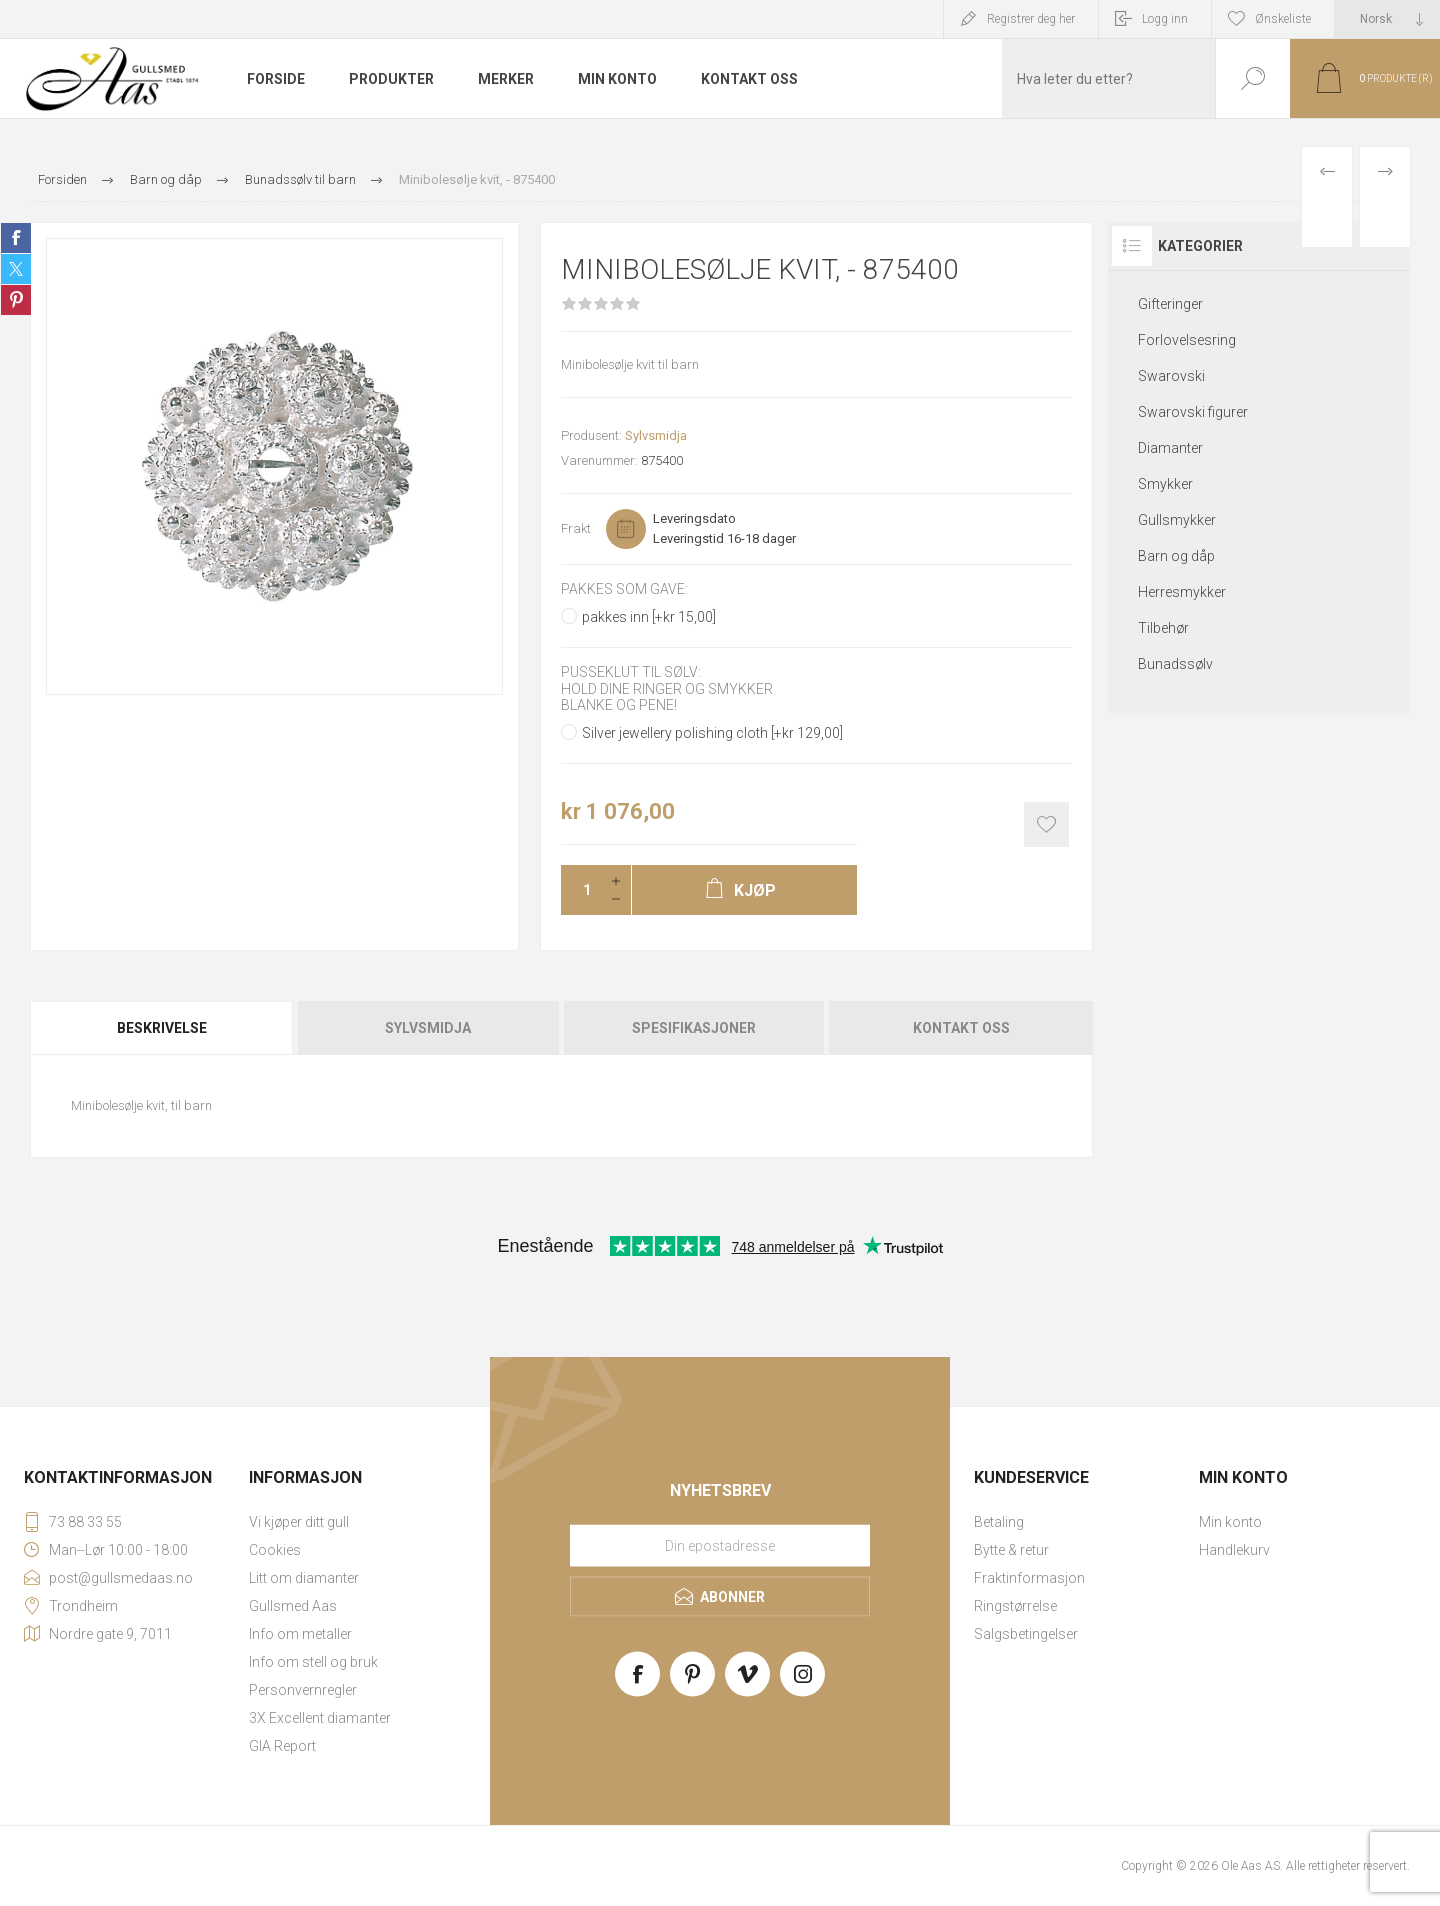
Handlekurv (1234, 1550)
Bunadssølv (1175, 664)
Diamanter (1170, 448)
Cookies (275, 1550)
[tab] (163, 1028)
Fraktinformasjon (1029, 1578)
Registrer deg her (1031, 19)
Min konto (1230, 1522)
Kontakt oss (961, 1028)
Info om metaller (300, 1634)
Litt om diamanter (304, 1578)
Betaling (999, 1522)
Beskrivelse (162, 1028)
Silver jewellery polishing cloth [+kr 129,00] (712, 733)
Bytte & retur (1011, 1550)
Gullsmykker (1177, 520)
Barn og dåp (1176, 556)
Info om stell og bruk (313, 1662)
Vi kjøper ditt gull (299, 1522)
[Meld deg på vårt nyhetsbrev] (720, 1545)
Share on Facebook (16, 238)
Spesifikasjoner (694, 1028)
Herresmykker (1182, 592)
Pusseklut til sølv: (631, 673)
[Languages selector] (1387, 19)
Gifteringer (1170, 304)
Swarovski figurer (1193, 412)
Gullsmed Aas (293, 1606)
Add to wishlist (1046, 824)
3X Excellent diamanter (320, 1718)
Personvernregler (303, 1690)
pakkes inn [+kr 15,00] (649, 617)
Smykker (1165, 484)
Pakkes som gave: (624, 589)
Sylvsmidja (656, 435)
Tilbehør (1163, 628)
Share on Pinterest (16, 300)
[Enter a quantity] (581, 890)
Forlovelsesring (1187, 340)
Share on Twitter (16, 269)
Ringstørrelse (1015, 1606)
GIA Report (282, 1746)
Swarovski (1171, 376)
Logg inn (1165, 19)
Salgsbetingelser (1026, 1634)
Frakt (576, 528)
